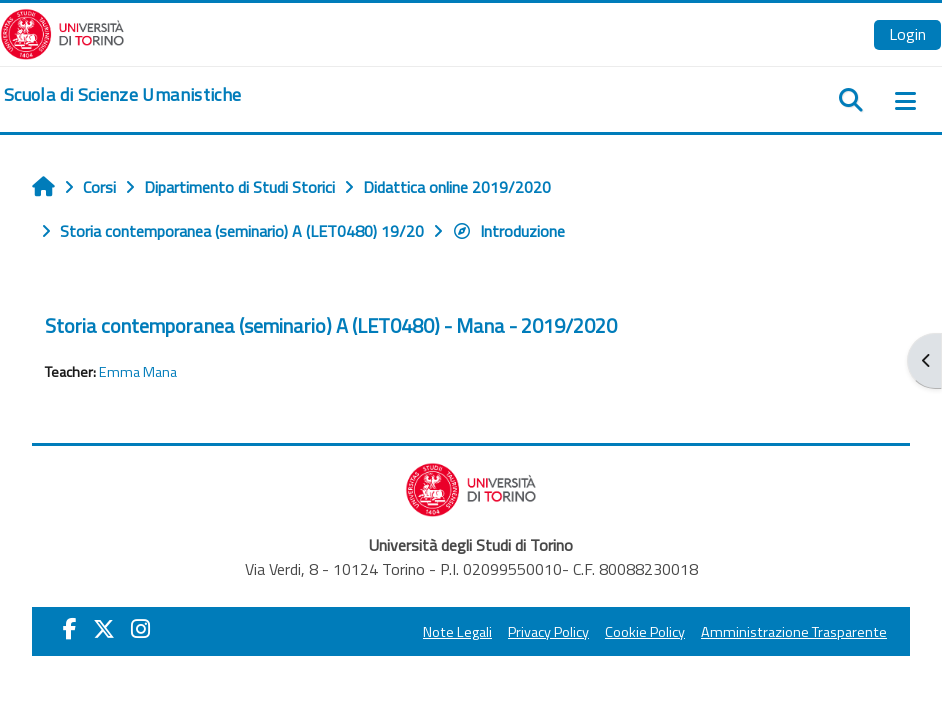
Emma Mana (138, 372)
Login (907, 34)
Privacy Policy (548, 632)
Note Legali (457, 632)
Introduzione (508, 231)
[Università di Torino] (62, 32)
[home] (122, 95)
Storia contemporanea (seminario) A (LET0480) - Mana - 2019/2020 (331, 325)
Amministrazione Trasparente (794, 632)
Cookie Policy (645, 632)
